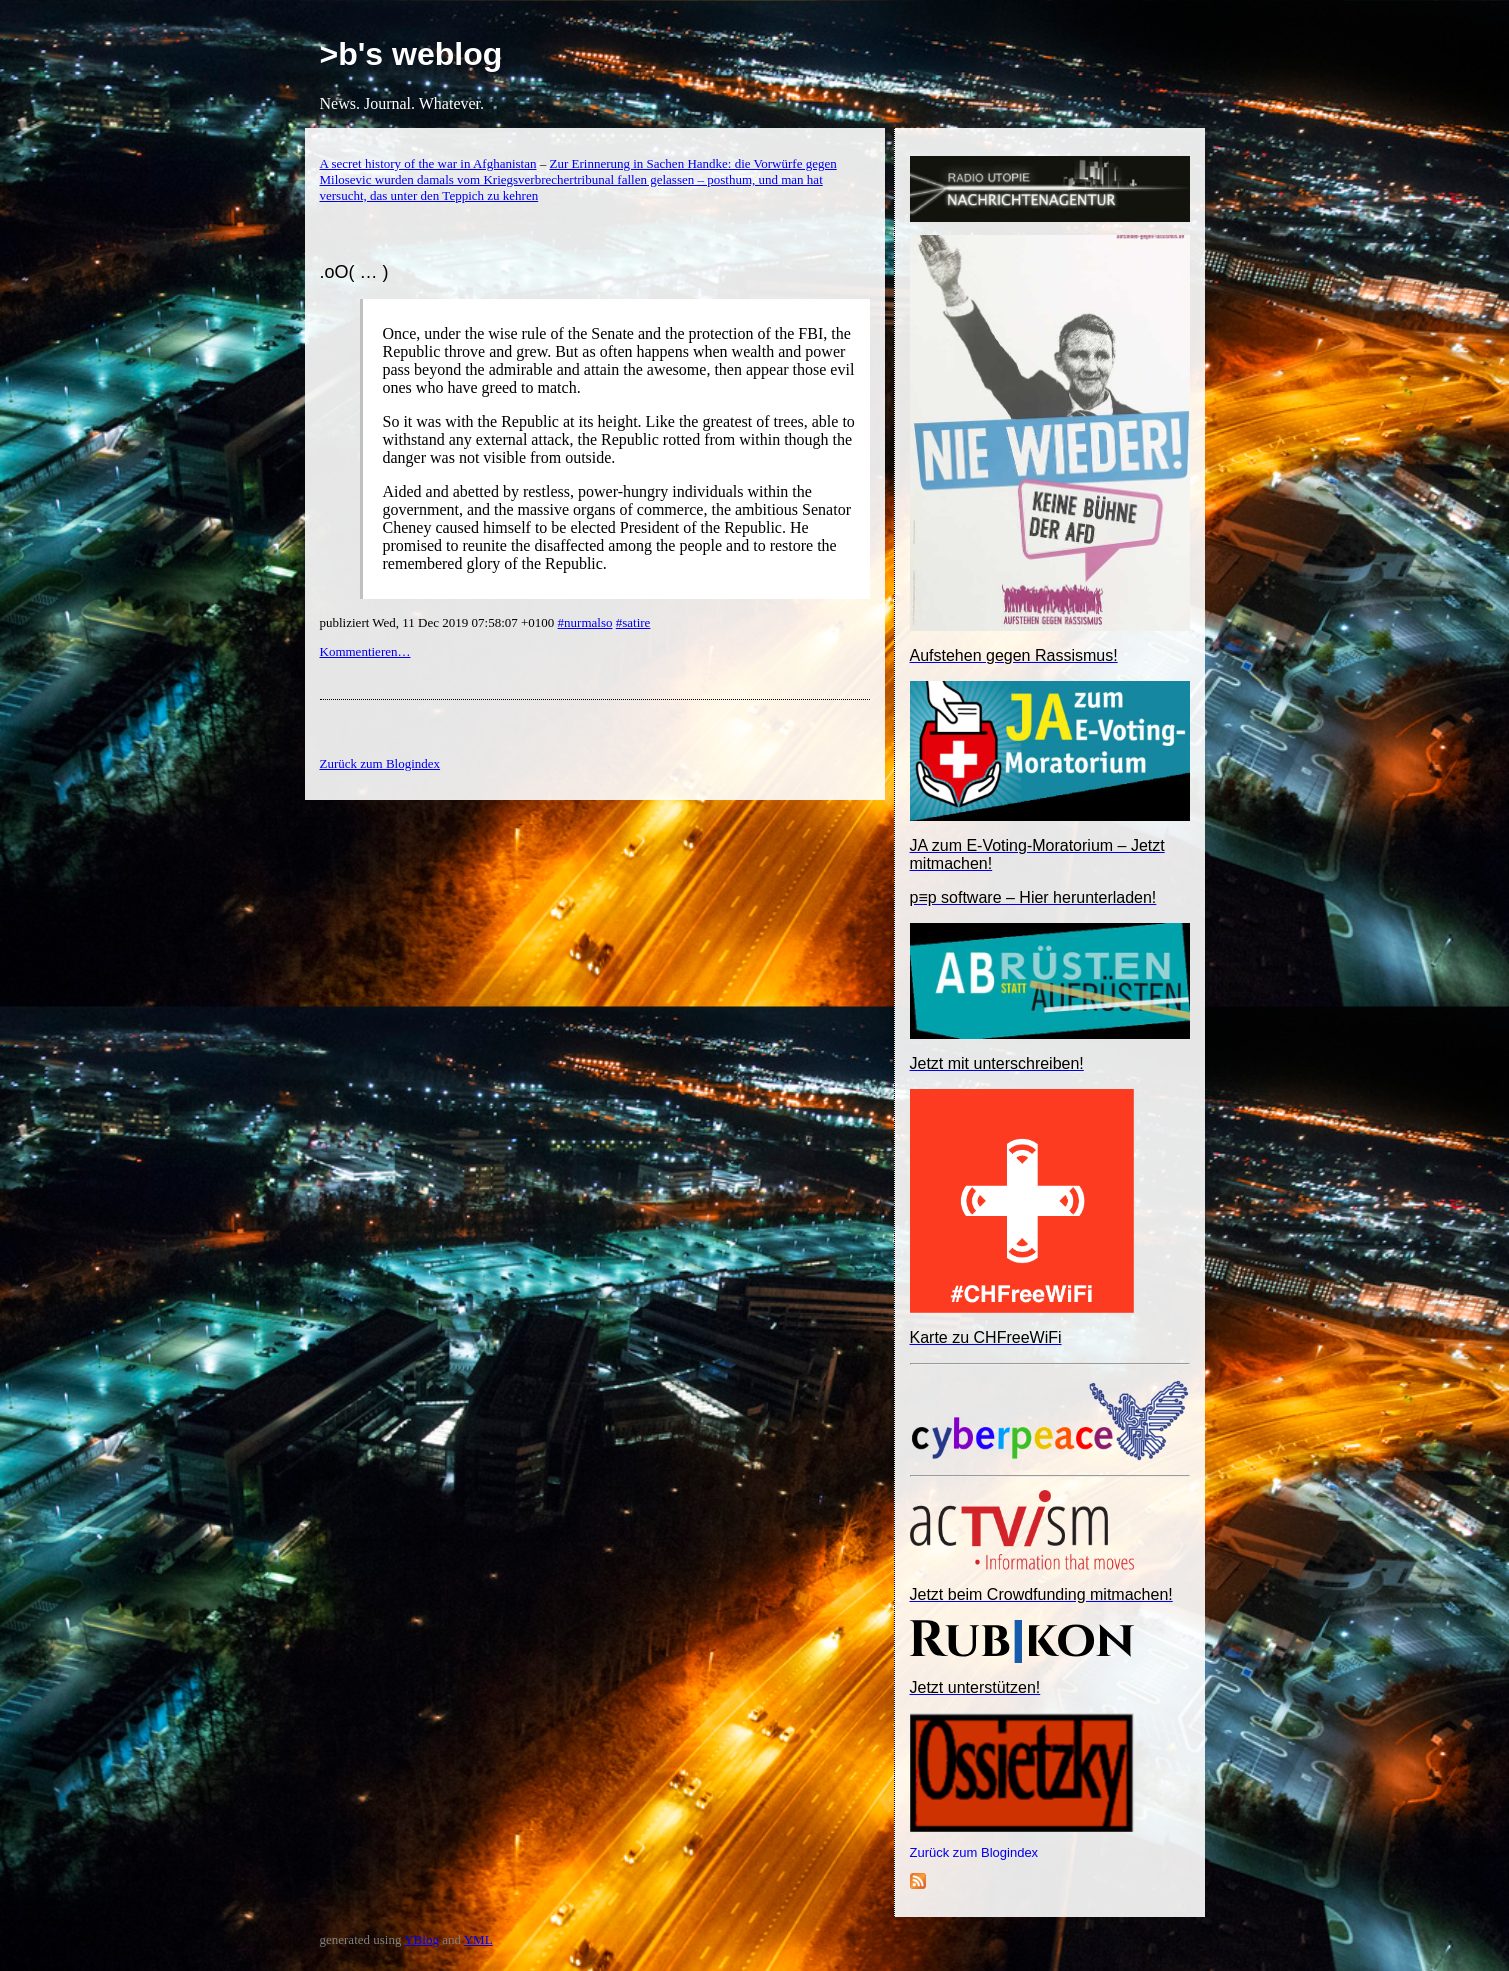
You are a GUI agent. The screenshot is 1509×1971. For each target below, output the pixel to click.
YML (478, 1939)
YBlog (421, 1939)
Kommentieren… (365, 651)
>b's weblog (411, 54)
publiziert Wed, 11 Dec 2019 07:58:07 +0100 (439, 622)
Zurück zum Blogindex (974, 1852)
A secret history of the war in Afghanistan (428, 163)
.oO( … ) (354, 272)
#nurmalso (585, 622)
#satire (633, 622)
